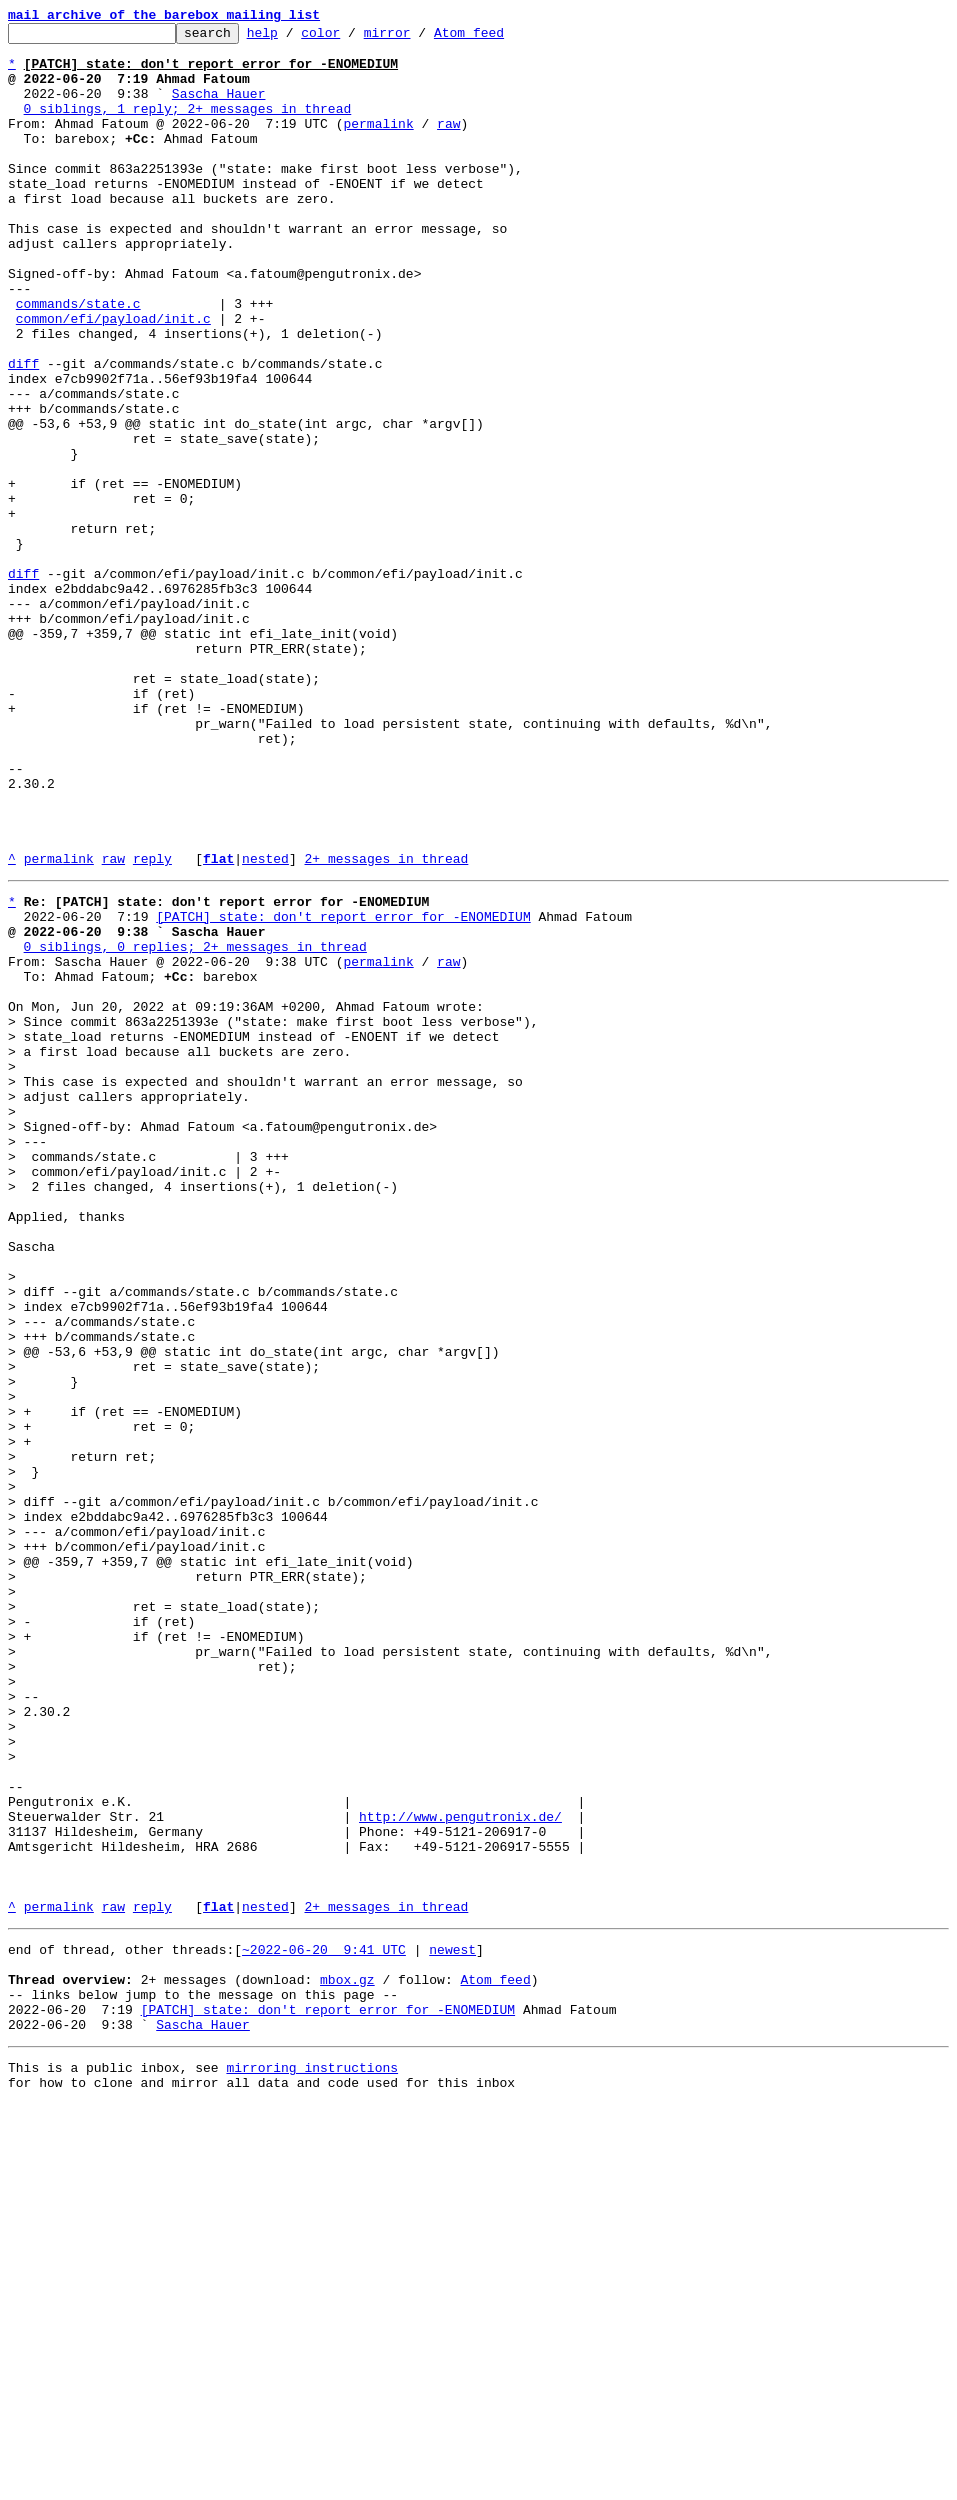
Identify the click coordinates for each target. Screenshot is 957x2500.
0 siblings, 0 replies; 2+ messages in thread (195, 1126)
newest (452, 2324)
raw (448, 144)
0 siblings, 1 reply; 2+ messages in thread (188, 126)
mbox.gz (347, 2360)
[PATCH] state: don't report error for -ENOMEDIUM (343, 1090)
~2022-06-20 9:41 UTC (324, 2324)
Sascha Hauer (219, 108)
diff (23, 432)
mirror (418, 38)
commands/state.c (78, 360)
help (293, 38)
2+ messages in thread (386, 1026)
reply (152, 1026)
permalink (378, 144)
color (351, 38)
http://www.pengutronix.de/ (460, 2170)
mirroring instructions (312, 2460)
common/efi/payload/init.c (113, 378)
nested (265, 1026)
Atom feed (500, 38)
